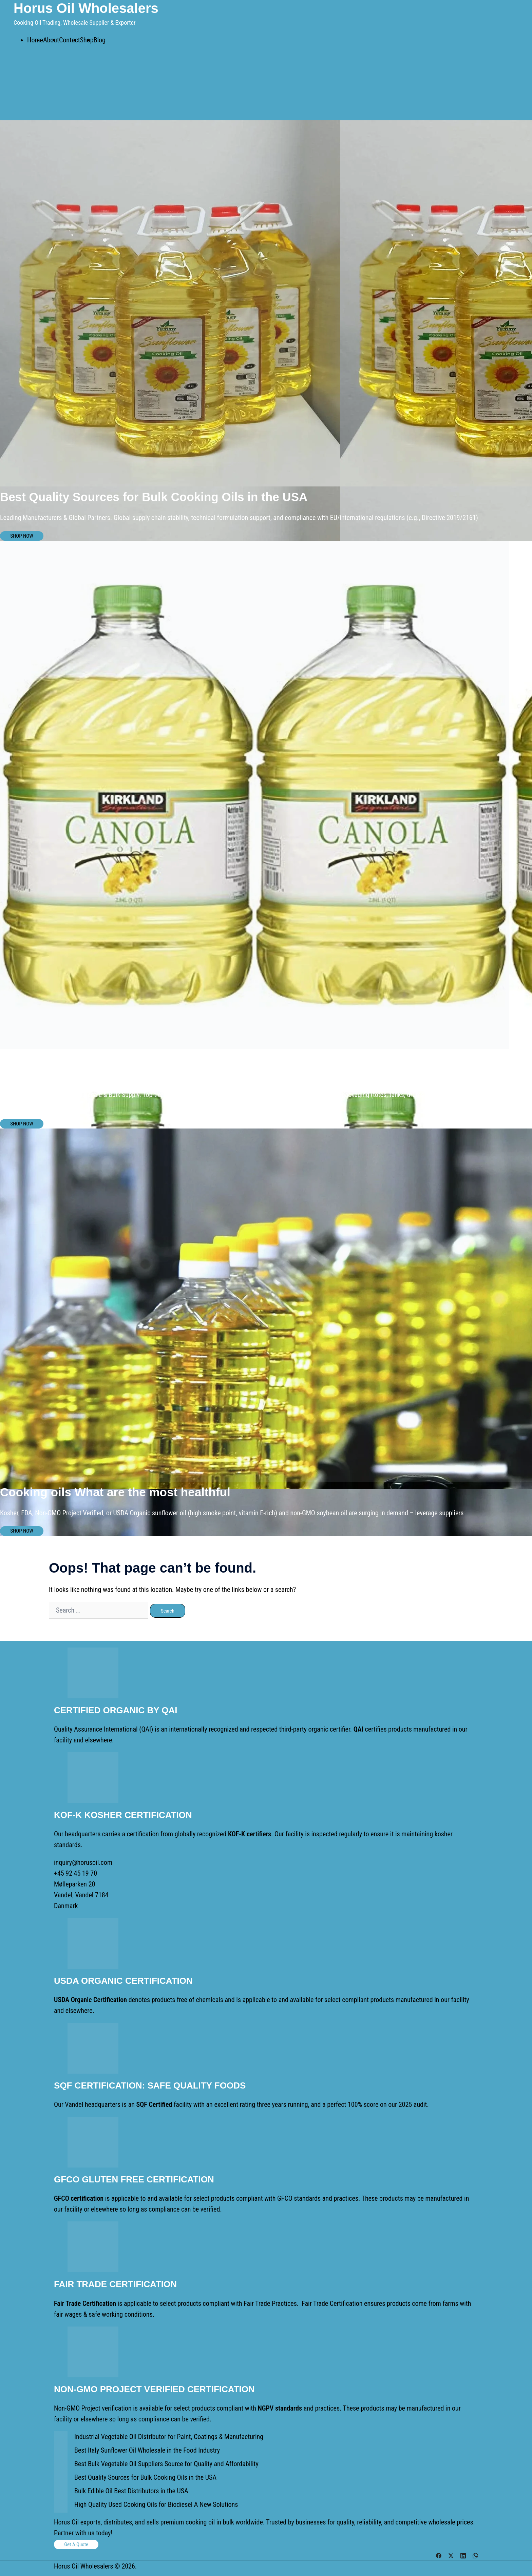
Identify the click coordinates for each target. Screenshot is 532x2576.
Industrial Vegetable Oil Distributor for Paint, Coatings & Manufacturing (168, 2437)
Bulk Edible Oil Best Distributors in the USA (131, 2491)
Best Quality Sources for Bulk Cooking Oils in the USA (145, 2477)
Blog (100, 40)
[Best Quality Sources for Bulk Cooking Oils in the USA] (61, 2478)
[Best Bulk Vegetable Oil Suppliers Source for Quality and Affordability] (61, 2465)
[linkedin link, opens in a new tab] (463, 2555)
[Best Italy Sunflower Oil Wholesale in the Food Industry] (61, 2451)
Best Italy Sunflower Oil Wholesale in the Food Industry (147, 2450)
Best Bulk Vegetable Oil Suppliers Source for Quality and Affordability (166, 2464)
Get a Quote (76, 2544)
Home (35, 40)
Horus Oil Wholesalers (86, 8)
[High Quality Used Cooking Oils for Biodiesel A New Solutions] (61, 2506)
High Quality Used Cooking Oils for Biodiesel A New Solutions (156, 2504)
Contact (69, 40)
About (51, 40)
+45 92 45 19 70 (75, 1873)
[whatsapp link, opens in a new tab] (475, 2555)
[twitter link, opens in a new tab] (451, 2555)
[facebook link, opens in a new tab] (438, 2555)
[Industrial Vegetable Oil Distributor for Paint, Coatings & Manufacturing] (61, 2438)
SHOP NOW (21, 536)
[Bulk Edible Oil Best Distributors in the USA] (61, 2492)
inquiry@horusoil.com (83, 1862)
